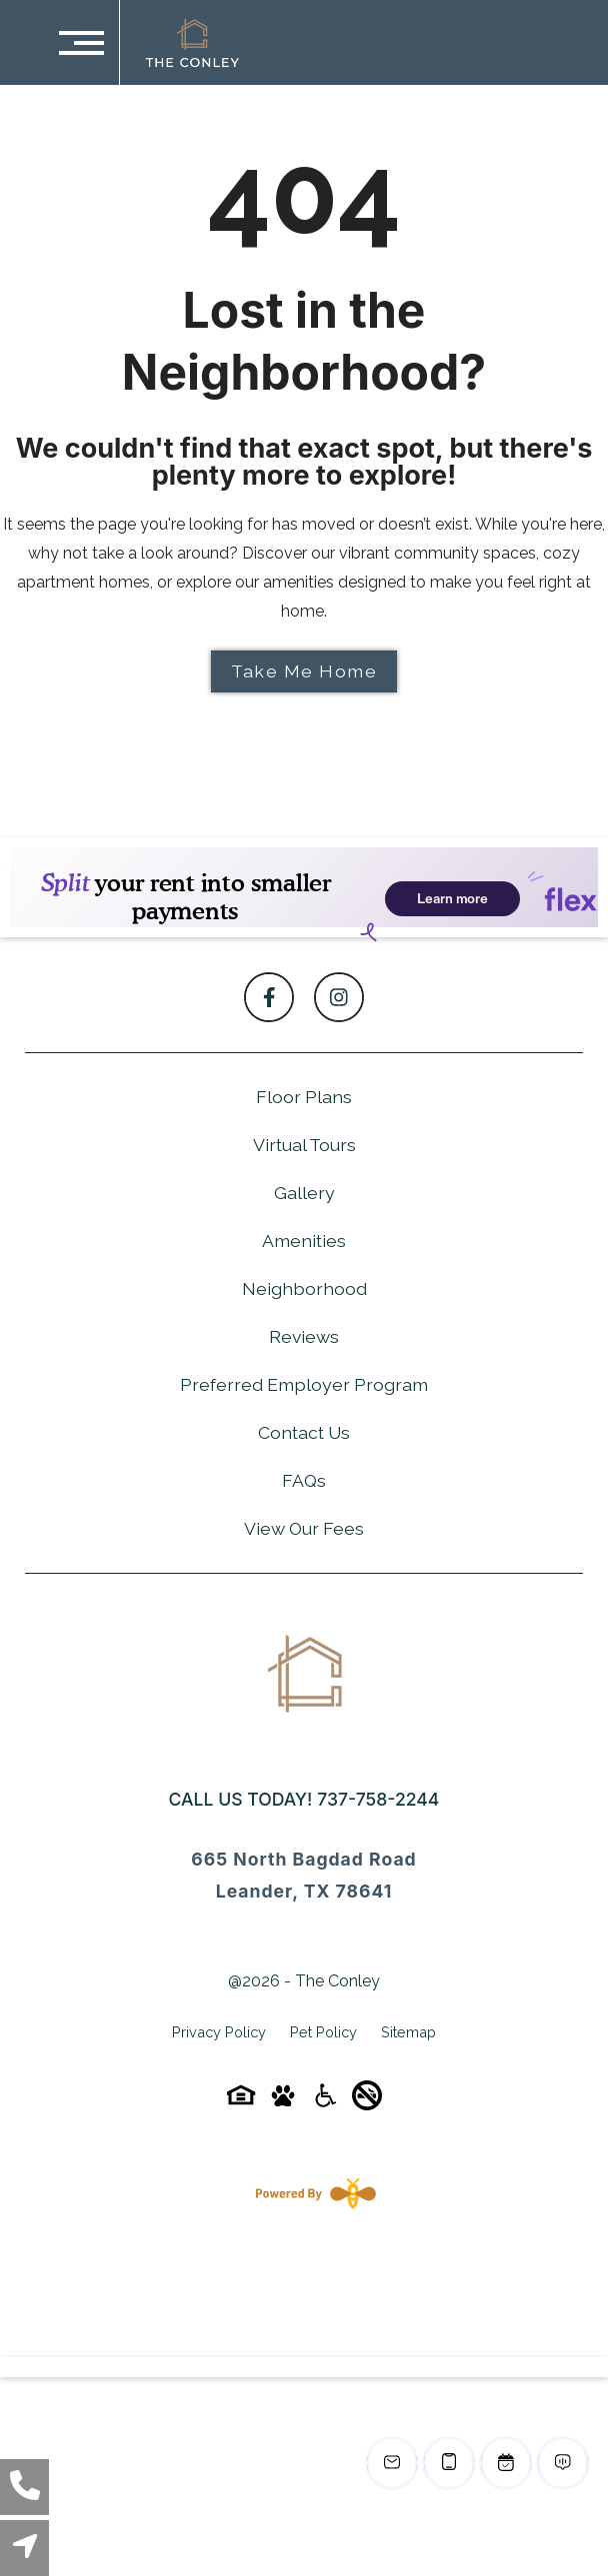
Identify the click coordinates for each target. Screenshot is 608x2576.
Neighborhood (304, 1288)
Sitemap (408, 2031)
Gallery (304, 1192)
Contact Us (304, 1432)
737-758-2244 (378, 1799)
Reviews (304, 1336)
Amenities (304, 1240)
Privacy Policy (219, 2031)
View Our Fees (304, 1528)
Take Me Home (304, 670)
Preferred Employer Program (304, 1384)
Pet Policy (323, 2031)
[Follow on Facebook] (269, 997)
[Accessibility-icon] (325, 2101)
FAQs (304, 1480)
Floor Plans (304, 1096)
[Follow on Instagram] (339, 997)
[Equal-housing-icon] (241, 2101)
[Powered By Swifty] (312, 2193)
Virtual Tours (304, 1144)
